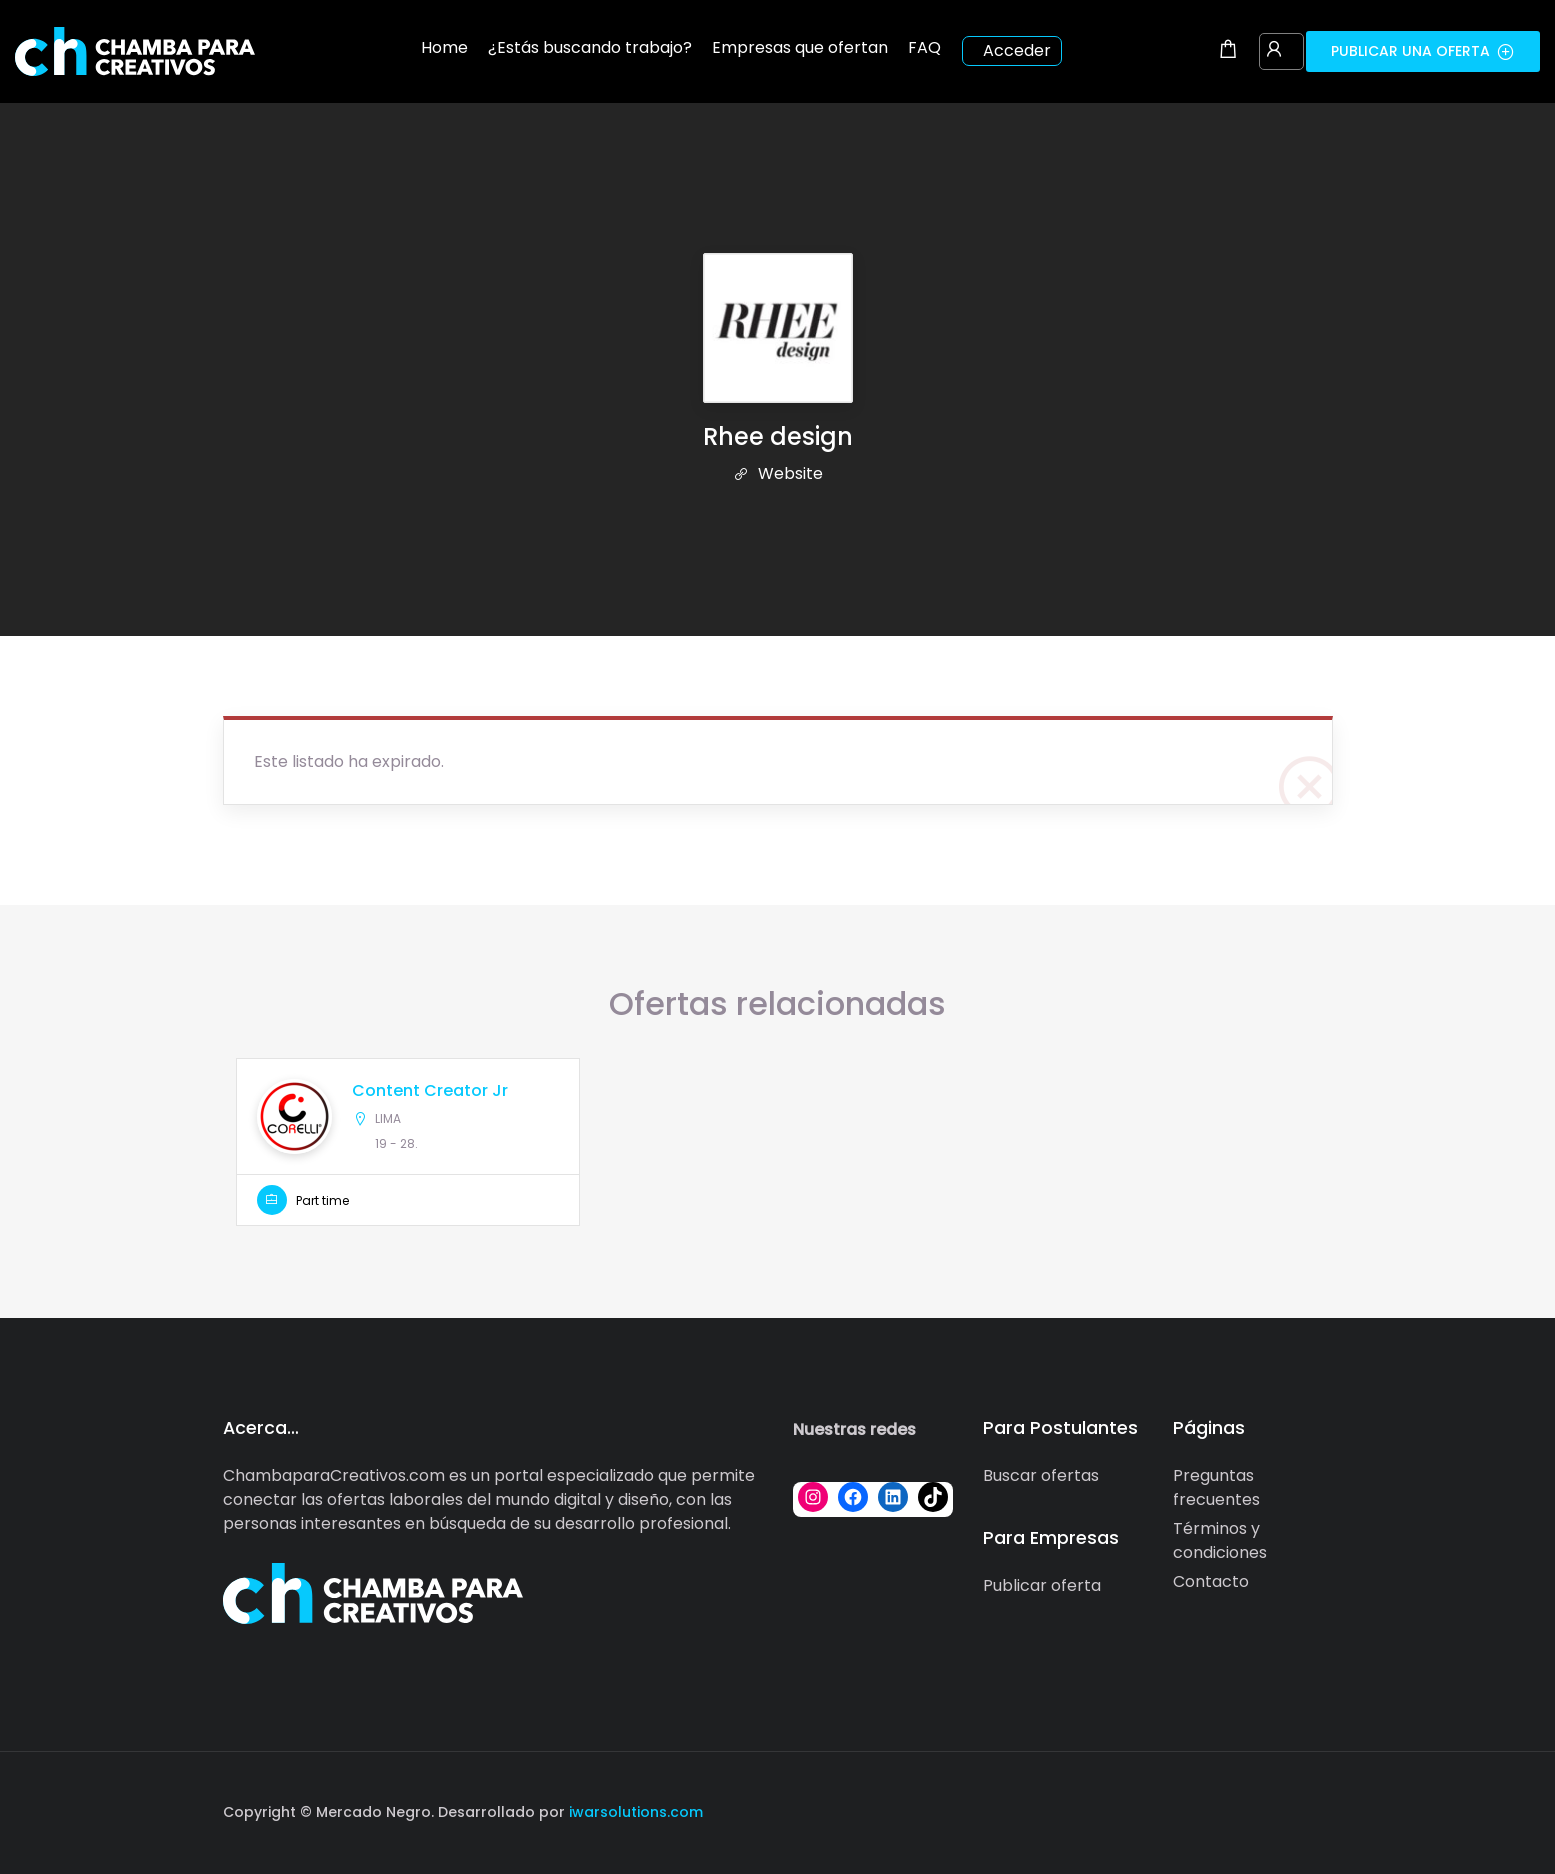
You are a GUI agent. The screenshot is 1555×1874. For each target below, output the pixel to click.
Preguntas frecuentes (1216, 1487)
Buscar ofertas (1041, 1475)
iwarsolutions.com (634, 1812)
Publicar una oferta (1423, 51)
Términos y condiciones (1220, 1540)
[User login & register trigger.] (1274, 51)
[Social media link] (1315, 1809)
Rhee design (778, 436)
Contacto (1211, 1581)
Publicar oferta (1042, 1585)
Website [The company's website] (778, 473)
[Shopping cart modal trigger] (1228, 51)
